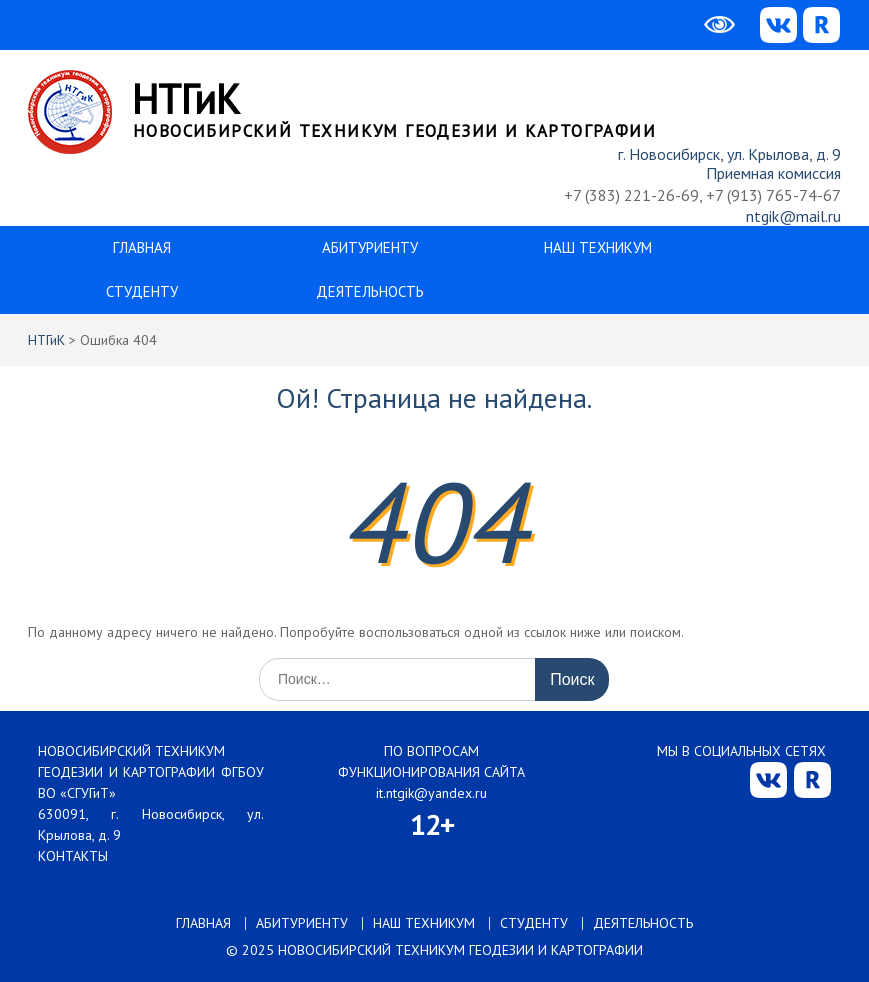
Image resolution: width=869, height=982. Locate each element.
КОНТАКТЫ (73, 856)
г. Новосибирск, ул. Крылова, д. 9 (729, 154)
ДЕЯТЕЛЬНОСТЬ (370, 291)
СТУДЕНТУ (142, 291)
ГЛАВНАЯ (142, 247)
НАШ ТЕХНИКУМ (598, 247)
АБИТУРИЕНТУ (370, 247)
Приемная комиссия (773, 173)
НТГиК (186, 99)
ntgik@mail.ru (793, 216)
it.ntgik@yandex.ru (431, 793)
